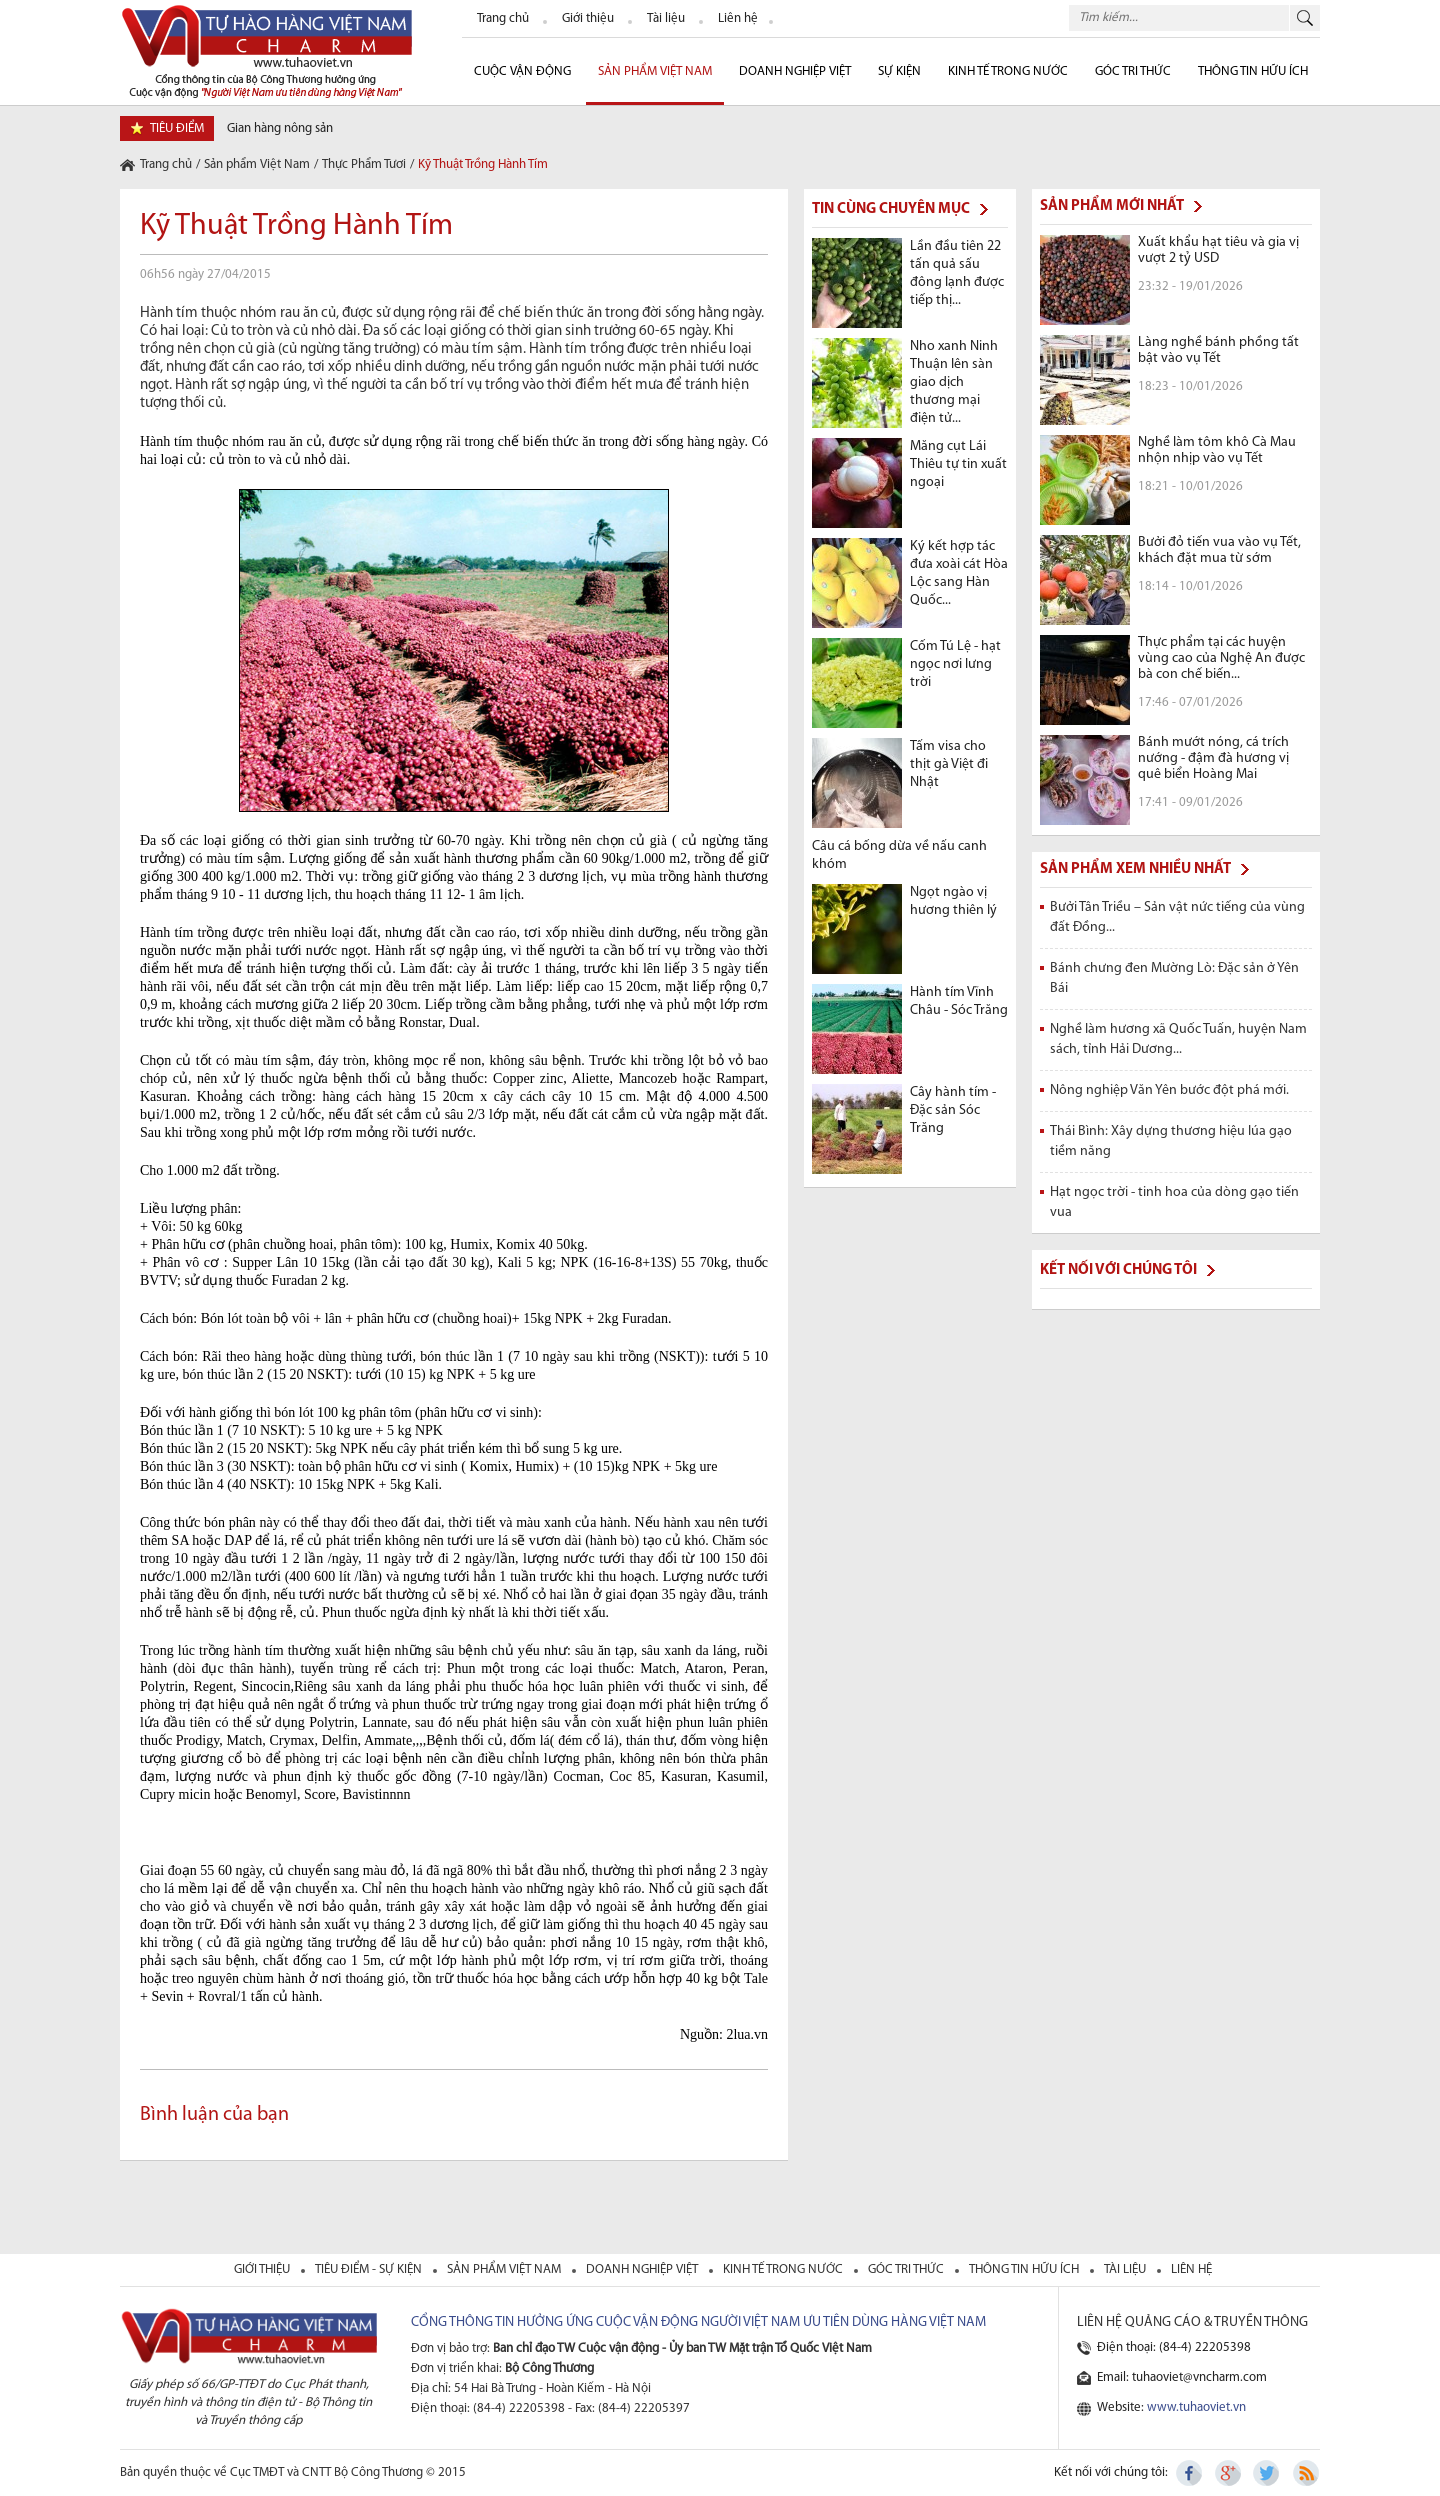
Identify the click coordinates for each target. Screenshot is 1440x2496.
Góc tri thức (907, 2269)
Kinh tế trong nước (1008, 71)
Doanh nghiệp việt (643, 2269)
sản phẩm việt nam (505, 2269)
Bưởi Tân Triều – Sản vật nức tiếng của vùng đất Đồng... (1177, 917)
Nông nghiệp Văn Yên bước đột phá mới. (1169, 1090)
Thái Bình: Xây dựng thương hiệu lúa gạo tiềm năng (1171, 1141)
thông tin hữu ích (1025, 2269)
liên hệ (1191, 2269)
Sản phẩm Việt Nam (655, 71)
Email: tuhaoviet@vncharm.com (1182, 2377)
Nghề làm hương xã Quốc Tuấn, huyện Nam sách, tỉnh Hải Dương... (1178, 1039)
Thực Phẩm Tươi (364, 164)
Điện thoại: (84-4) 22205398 (1174, 2347)
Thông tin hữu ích (1253, 71)
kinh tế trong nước (784, 2269)
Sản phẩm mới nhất (1112, 206)
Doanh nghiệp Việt (795, 71)
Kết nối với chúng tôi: (1111, 2472)
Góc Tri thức (1133, 71)
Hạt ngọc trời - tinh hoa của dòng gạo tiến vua (1174, 1202)
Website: (1171, 2407)
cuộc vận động (522, 71)
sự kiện (899, 71)
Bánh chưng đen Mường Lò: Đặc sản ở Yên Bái (1174, 978)
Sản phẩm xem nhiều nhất (1135, 869)
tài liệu (1126, 2269)
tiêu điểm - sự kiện (370, 2269)
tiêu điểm (177, 128)
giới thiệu (263, 2269)
